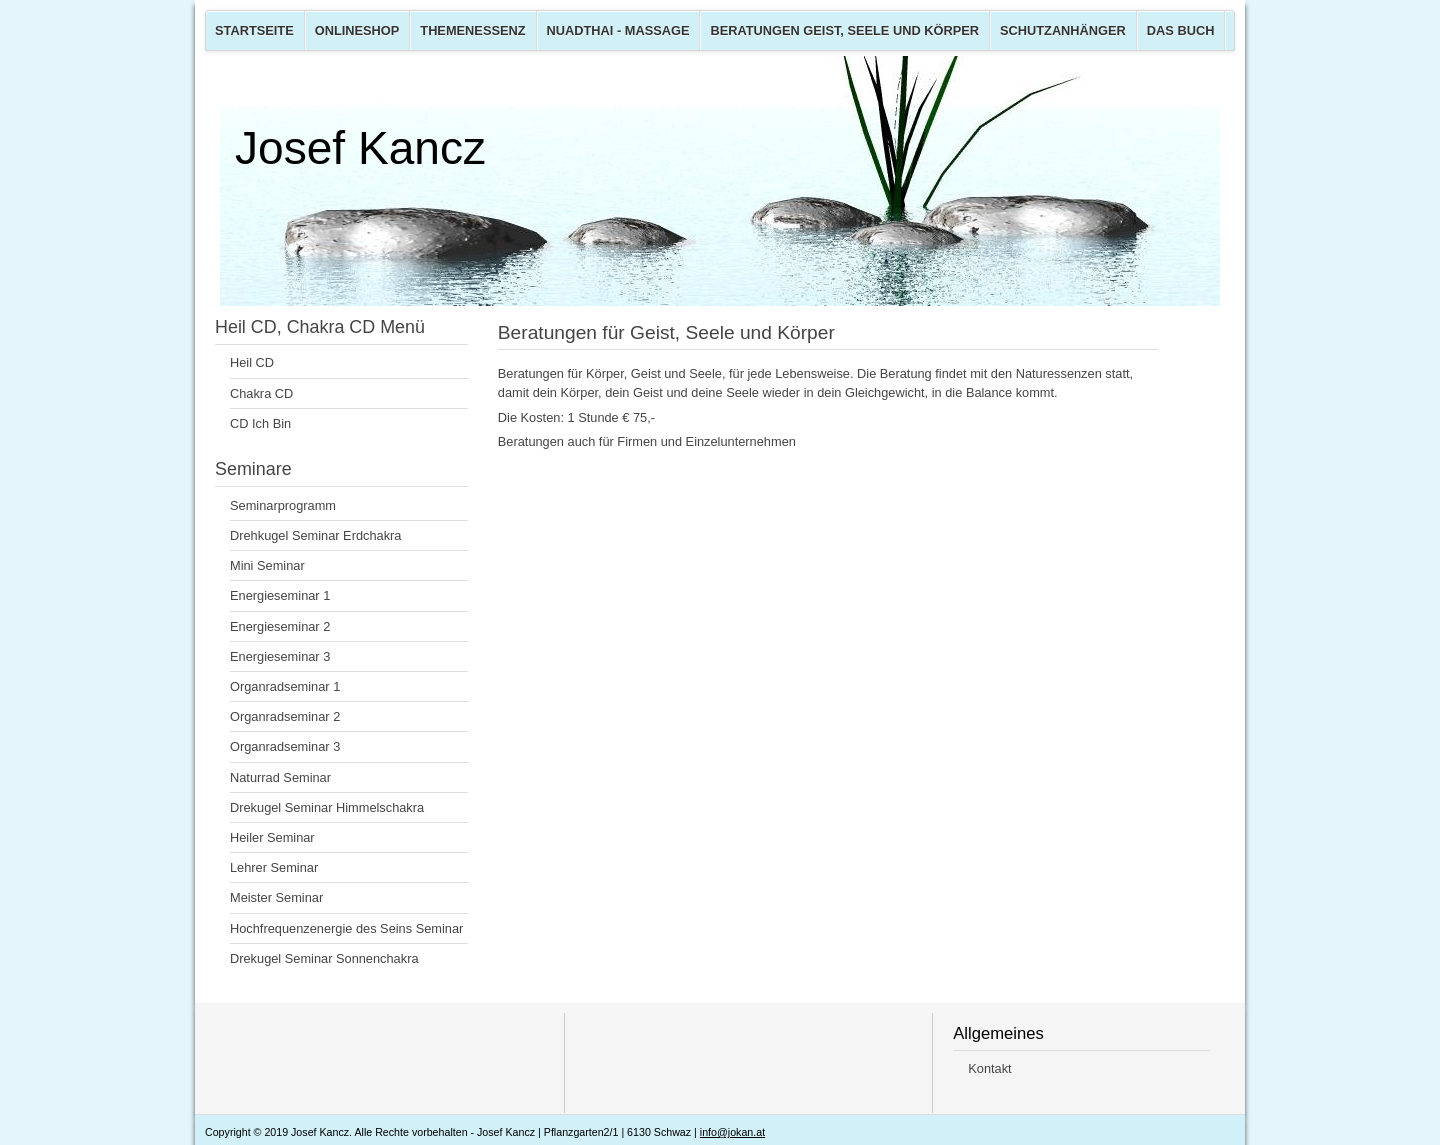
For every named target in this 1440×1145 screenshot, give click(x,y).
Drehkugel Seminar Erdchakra (315, 535)
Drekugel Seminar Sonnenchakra (324, 958)
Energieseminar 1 (280, 595)
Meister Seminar (276, 897)
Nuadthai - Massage (618, 30)
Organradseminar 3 (285, 746)
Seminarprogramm (283, 505)
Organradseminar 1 (285, 686)
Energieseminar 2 (280, 626)
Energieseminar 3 (280, 656)
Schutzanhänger (1063, 30)
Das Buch (1181, 30)
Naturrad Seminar (280, 777)
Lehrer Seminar (274, 867)
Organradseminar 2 (285, 716)
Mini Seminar (267, 565)
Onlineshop (357, 30)
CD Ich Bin (260, 423)
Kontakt (989, 1068)
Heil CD (252, 362)
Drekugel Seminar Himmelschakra (327, 807)
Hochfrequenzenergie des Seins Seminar (346, 928)
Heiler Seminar (272, 837)
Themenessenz (472, 30)
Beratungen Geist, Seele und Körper (844, 30)
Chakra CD (261, 393)
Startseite (254, 30)
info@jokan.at (732, 1132)
